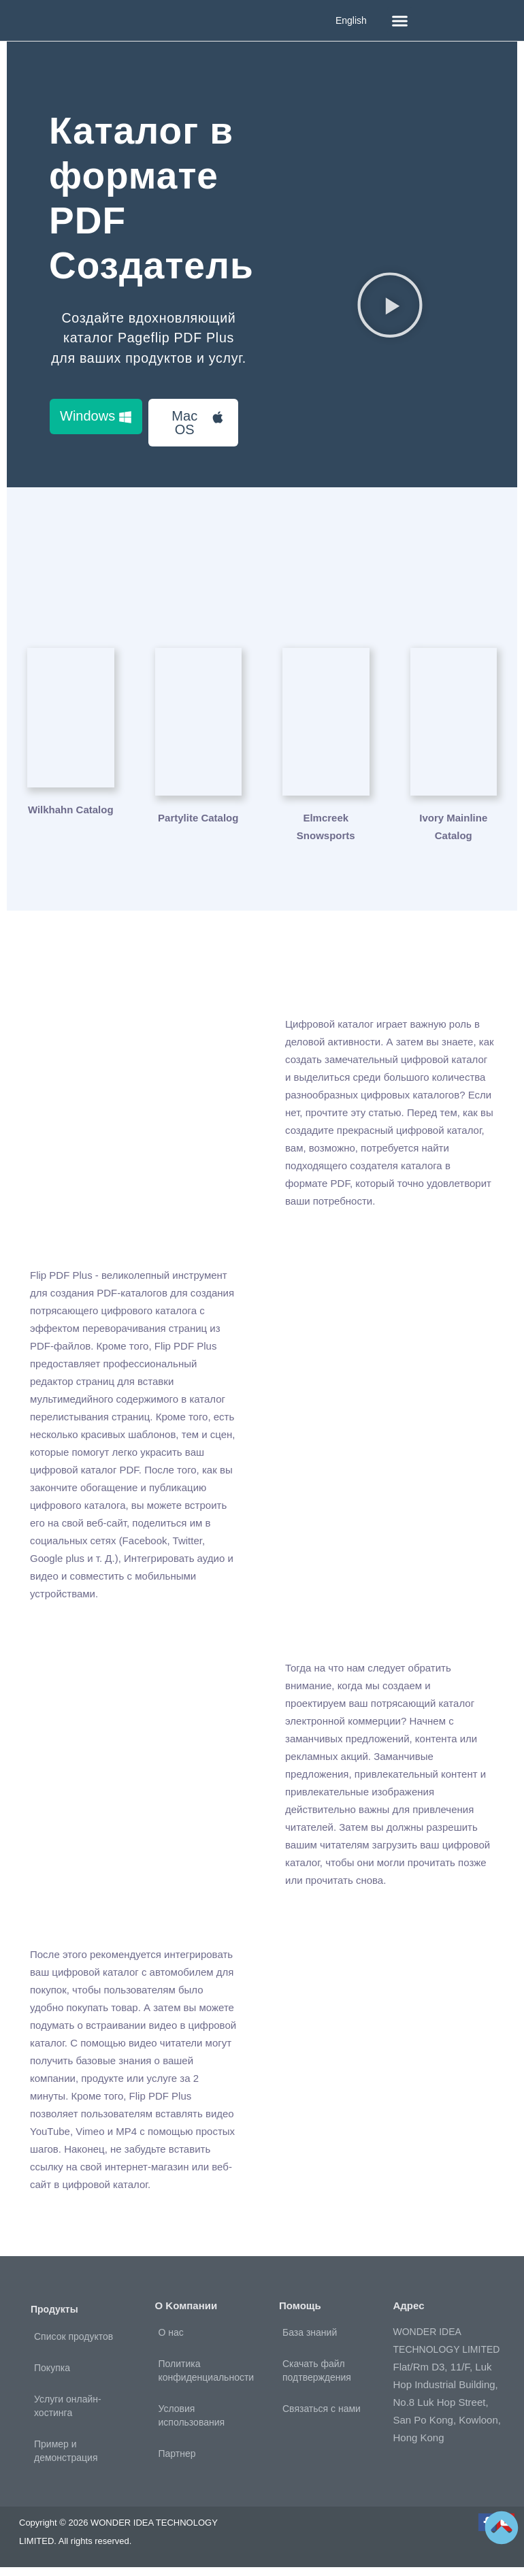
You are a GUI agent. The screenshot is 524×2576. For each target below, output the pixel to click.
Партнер (177, 2462)
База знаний (309, 2341)
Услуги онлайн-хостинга (67, 2414)
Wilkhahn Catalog (71, 826)
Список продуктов (73, 2345)
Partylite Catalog (198, 826)
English (351, 20)
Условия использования (192, 2424)
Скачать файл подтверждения (316, 2379)
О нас (171, 2341)
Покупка (52, 2376)
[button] (400, 20)
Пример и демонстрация (66, 2459)
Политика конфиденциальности (207, 2379)
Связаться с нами (321, 2417)
